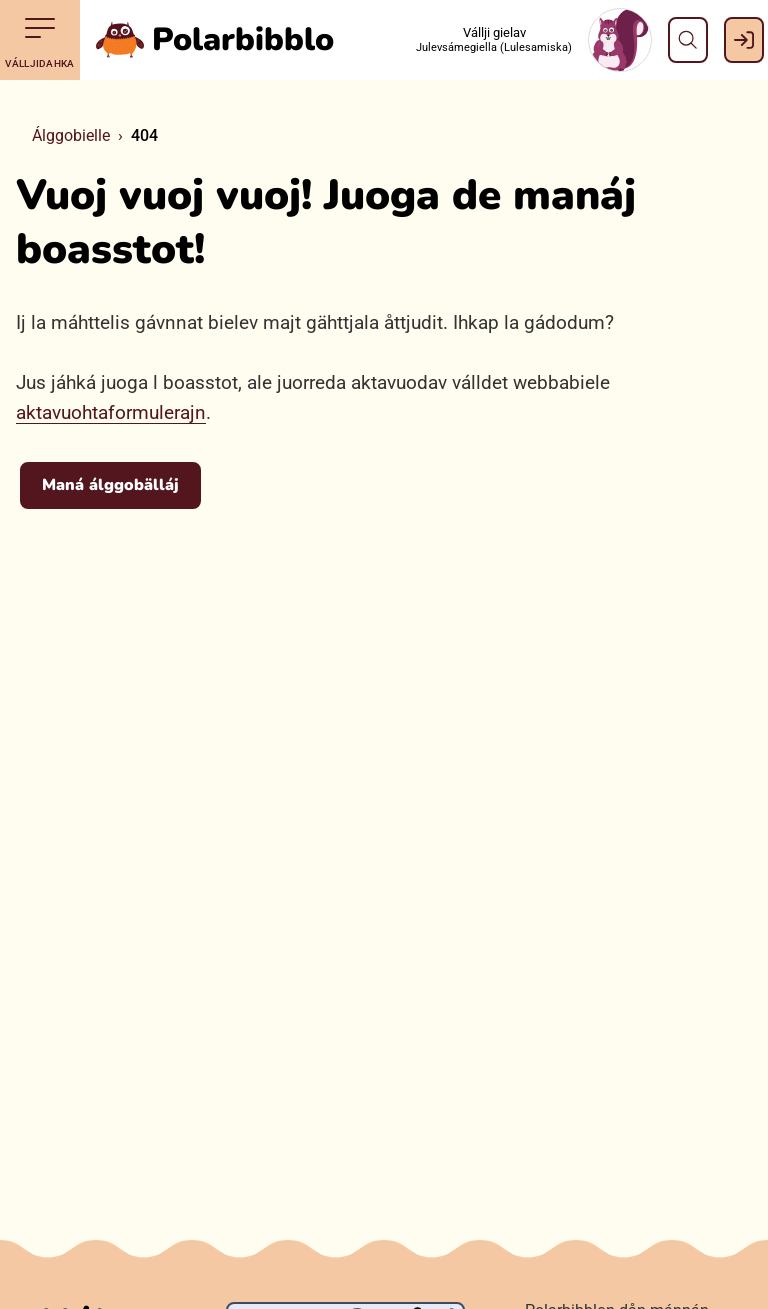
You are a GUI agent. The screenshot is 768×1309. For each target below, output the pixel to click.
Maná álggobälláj (110, 485)
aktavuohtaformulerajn (111, 412)
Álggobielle (71, 135)
